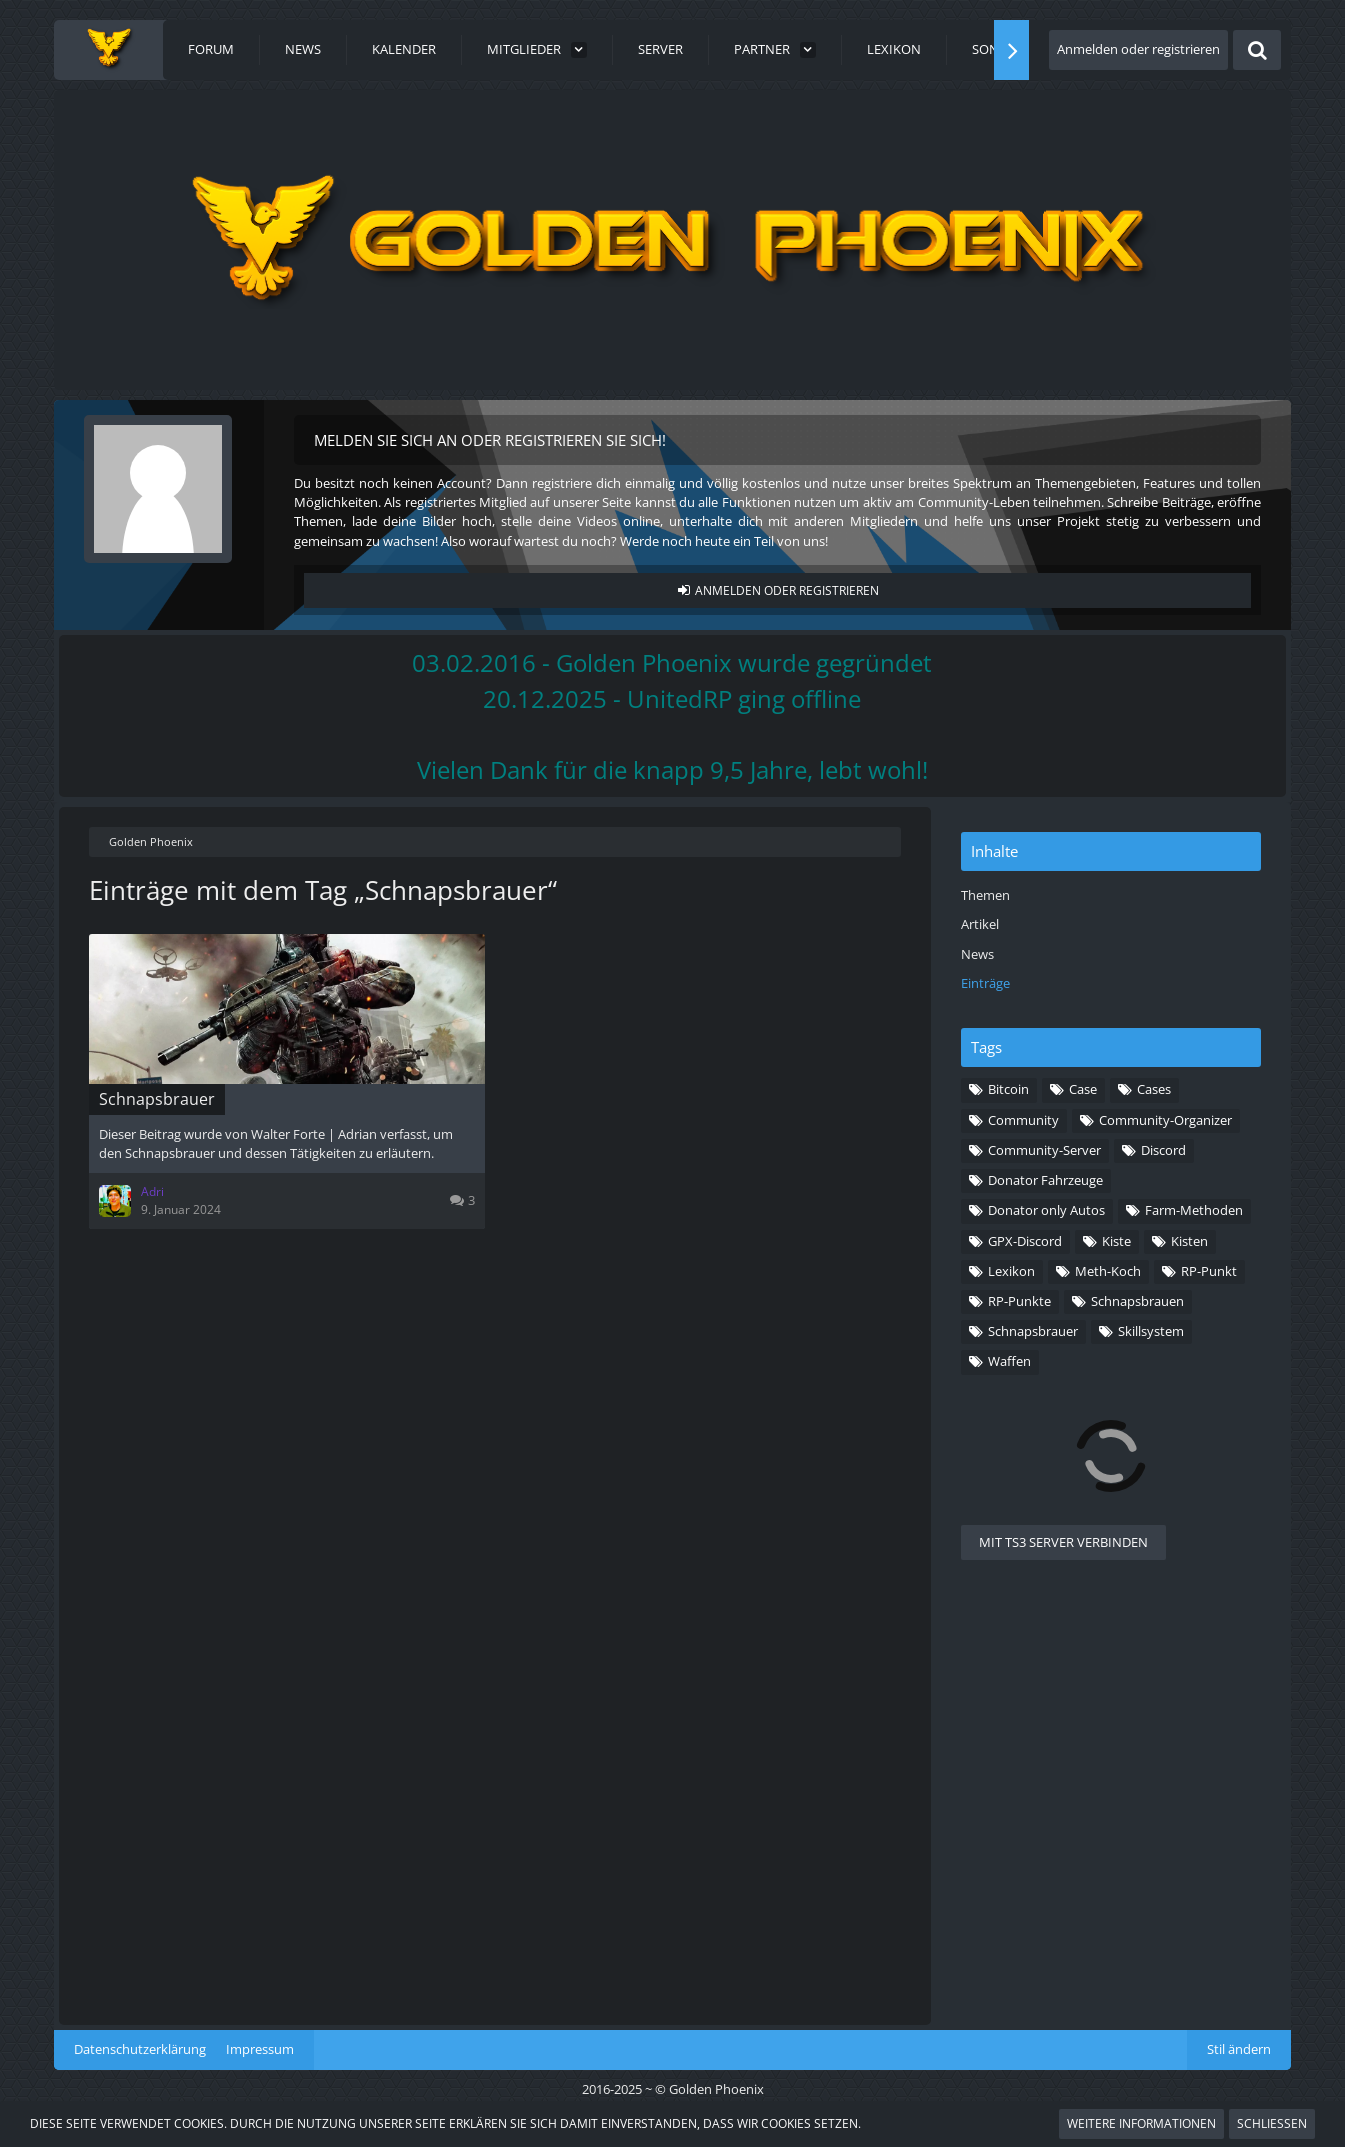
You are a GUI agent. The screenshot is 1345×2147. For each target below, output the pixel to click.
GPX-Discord (1025, 1241)
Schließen (1272, 2123)
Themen (985, 895)
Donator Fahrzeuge (1045, 1180)
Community (1023, 1120)
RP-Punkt (1209, 1271)
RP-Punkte (1019, 1301)
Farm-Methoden (1194, 1210)
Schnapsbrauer (1033, 1331)
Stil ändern (1239, 2049)
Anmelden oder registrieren (1138, 49)
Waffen (1009, 1361)
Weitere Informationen (1141, 2123)
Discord (1163, 1150)
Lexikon (1011, 1271)
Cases (1154, 1089)
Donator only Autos (1046, 1210)
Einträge (985, 983)
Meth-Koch (1108, 1271)
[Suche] (1257, 50)
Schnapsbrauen (1137, 1301)
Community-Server (1044, 1150)
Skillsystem (1151, 1331)
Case (1083, 1089)
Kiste (1116, 1241)
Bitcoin (1008, 1089)
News (977, 954)
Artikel (980, 924)
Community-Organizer (1165, 1120)
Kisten (1189, 1241)
